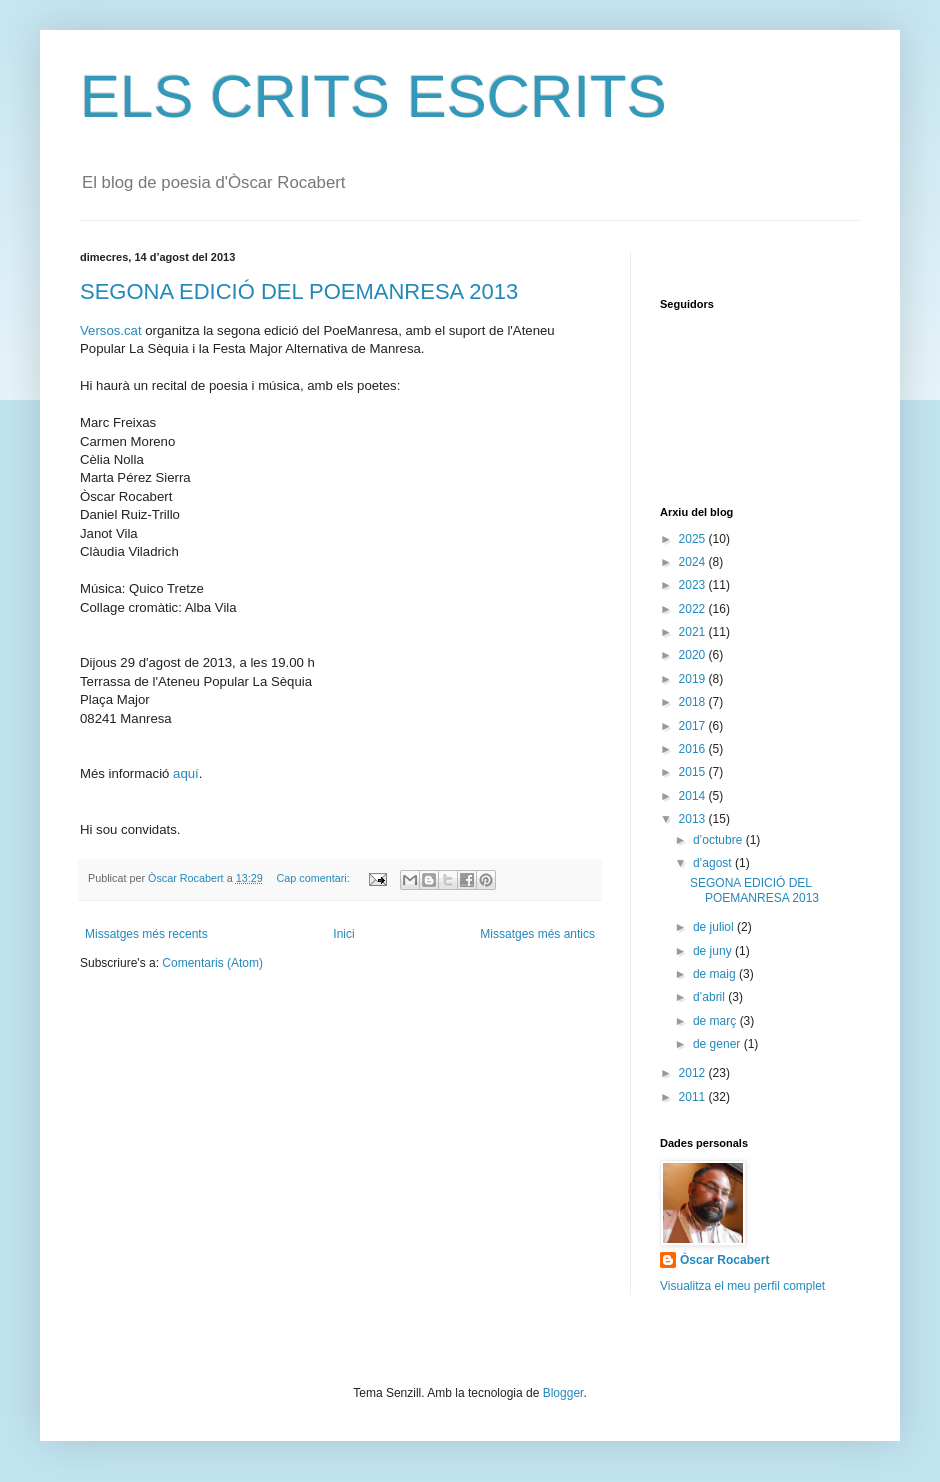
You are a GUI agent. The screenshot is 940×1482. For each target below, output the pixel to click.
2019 (694, 679)
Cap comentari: (314, 878)
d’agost (714, 863)
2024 (694, 562)
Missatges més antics (537, 934)
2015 (694, 772)
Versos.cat (111, 330)
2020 (694, 655)
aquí (186, 773)
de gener (718, 1044)
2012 (694, 1073)
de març (716, 1021)
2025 (694, 539)
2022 (694, 609)
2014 (694, 796)
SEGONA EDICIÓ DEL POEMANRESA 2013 (299, 291)
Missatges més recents (146, 934)
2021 (694, 632)
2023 (694, 585)
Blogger (563, 1393)
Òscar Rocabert (724, 1260)
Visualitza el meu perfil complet (742, 1286)
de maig (716, 974)
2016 (694, 749)
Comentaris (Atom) (212, 963)
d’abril (710, 997)
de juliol (715, 927)
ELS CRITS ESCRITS (373, 96)
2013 (694, 819)
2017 (694, 726)
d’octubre (719, 840)
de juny (714, 951)
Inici (343, 934)
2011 (694, 1097)
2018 (694, 702)
